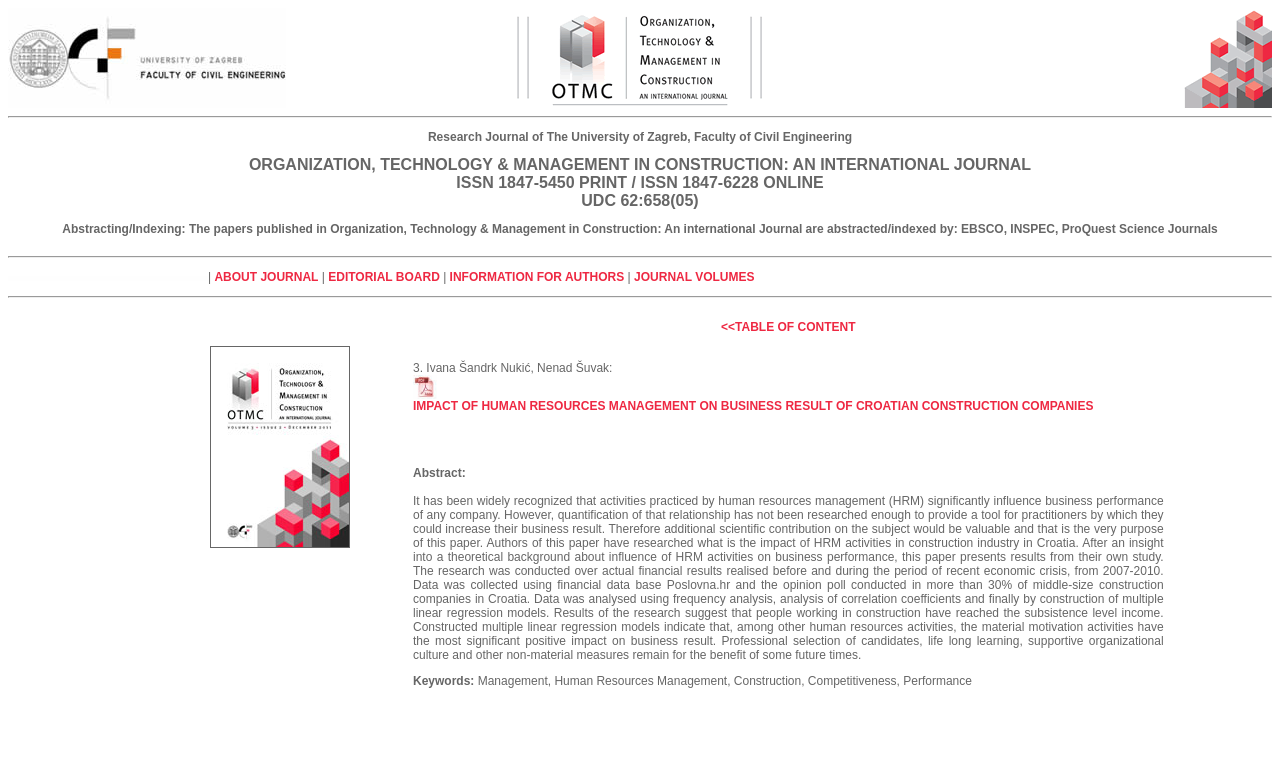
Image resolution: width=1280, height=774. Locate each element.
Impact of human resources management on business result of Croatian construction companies (753, 400)
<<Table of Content (788, 327)
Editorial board (384, 277)
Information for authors (539, 277)
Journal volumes (694, 277)
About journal (266, 277)
